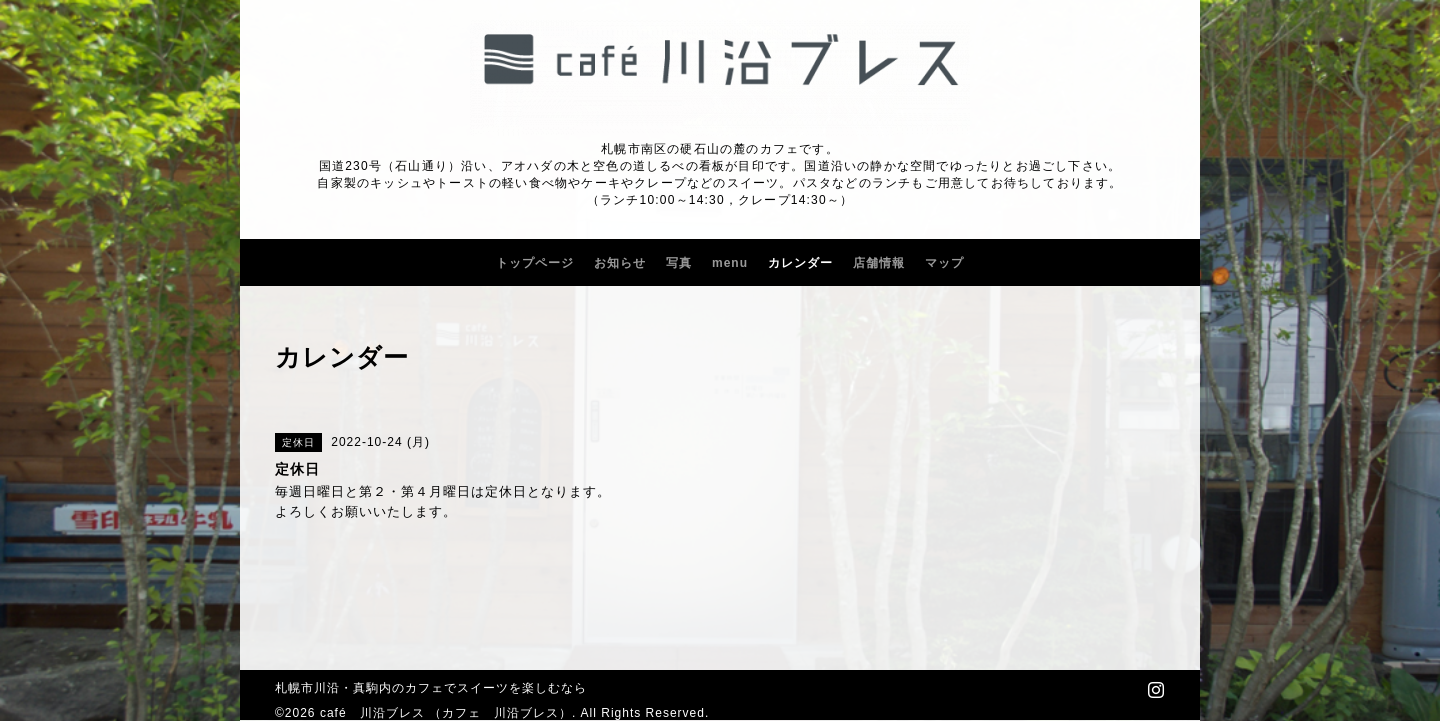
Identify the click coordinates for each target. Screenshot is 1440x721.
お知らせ (620, 263)
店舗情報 (879, 263)
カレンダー (800, 263)
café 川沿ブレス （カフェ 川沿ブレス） (446, 713)
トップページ (535, 263)
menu (730, 263)
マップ (944, 263)
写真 (679, 263)
